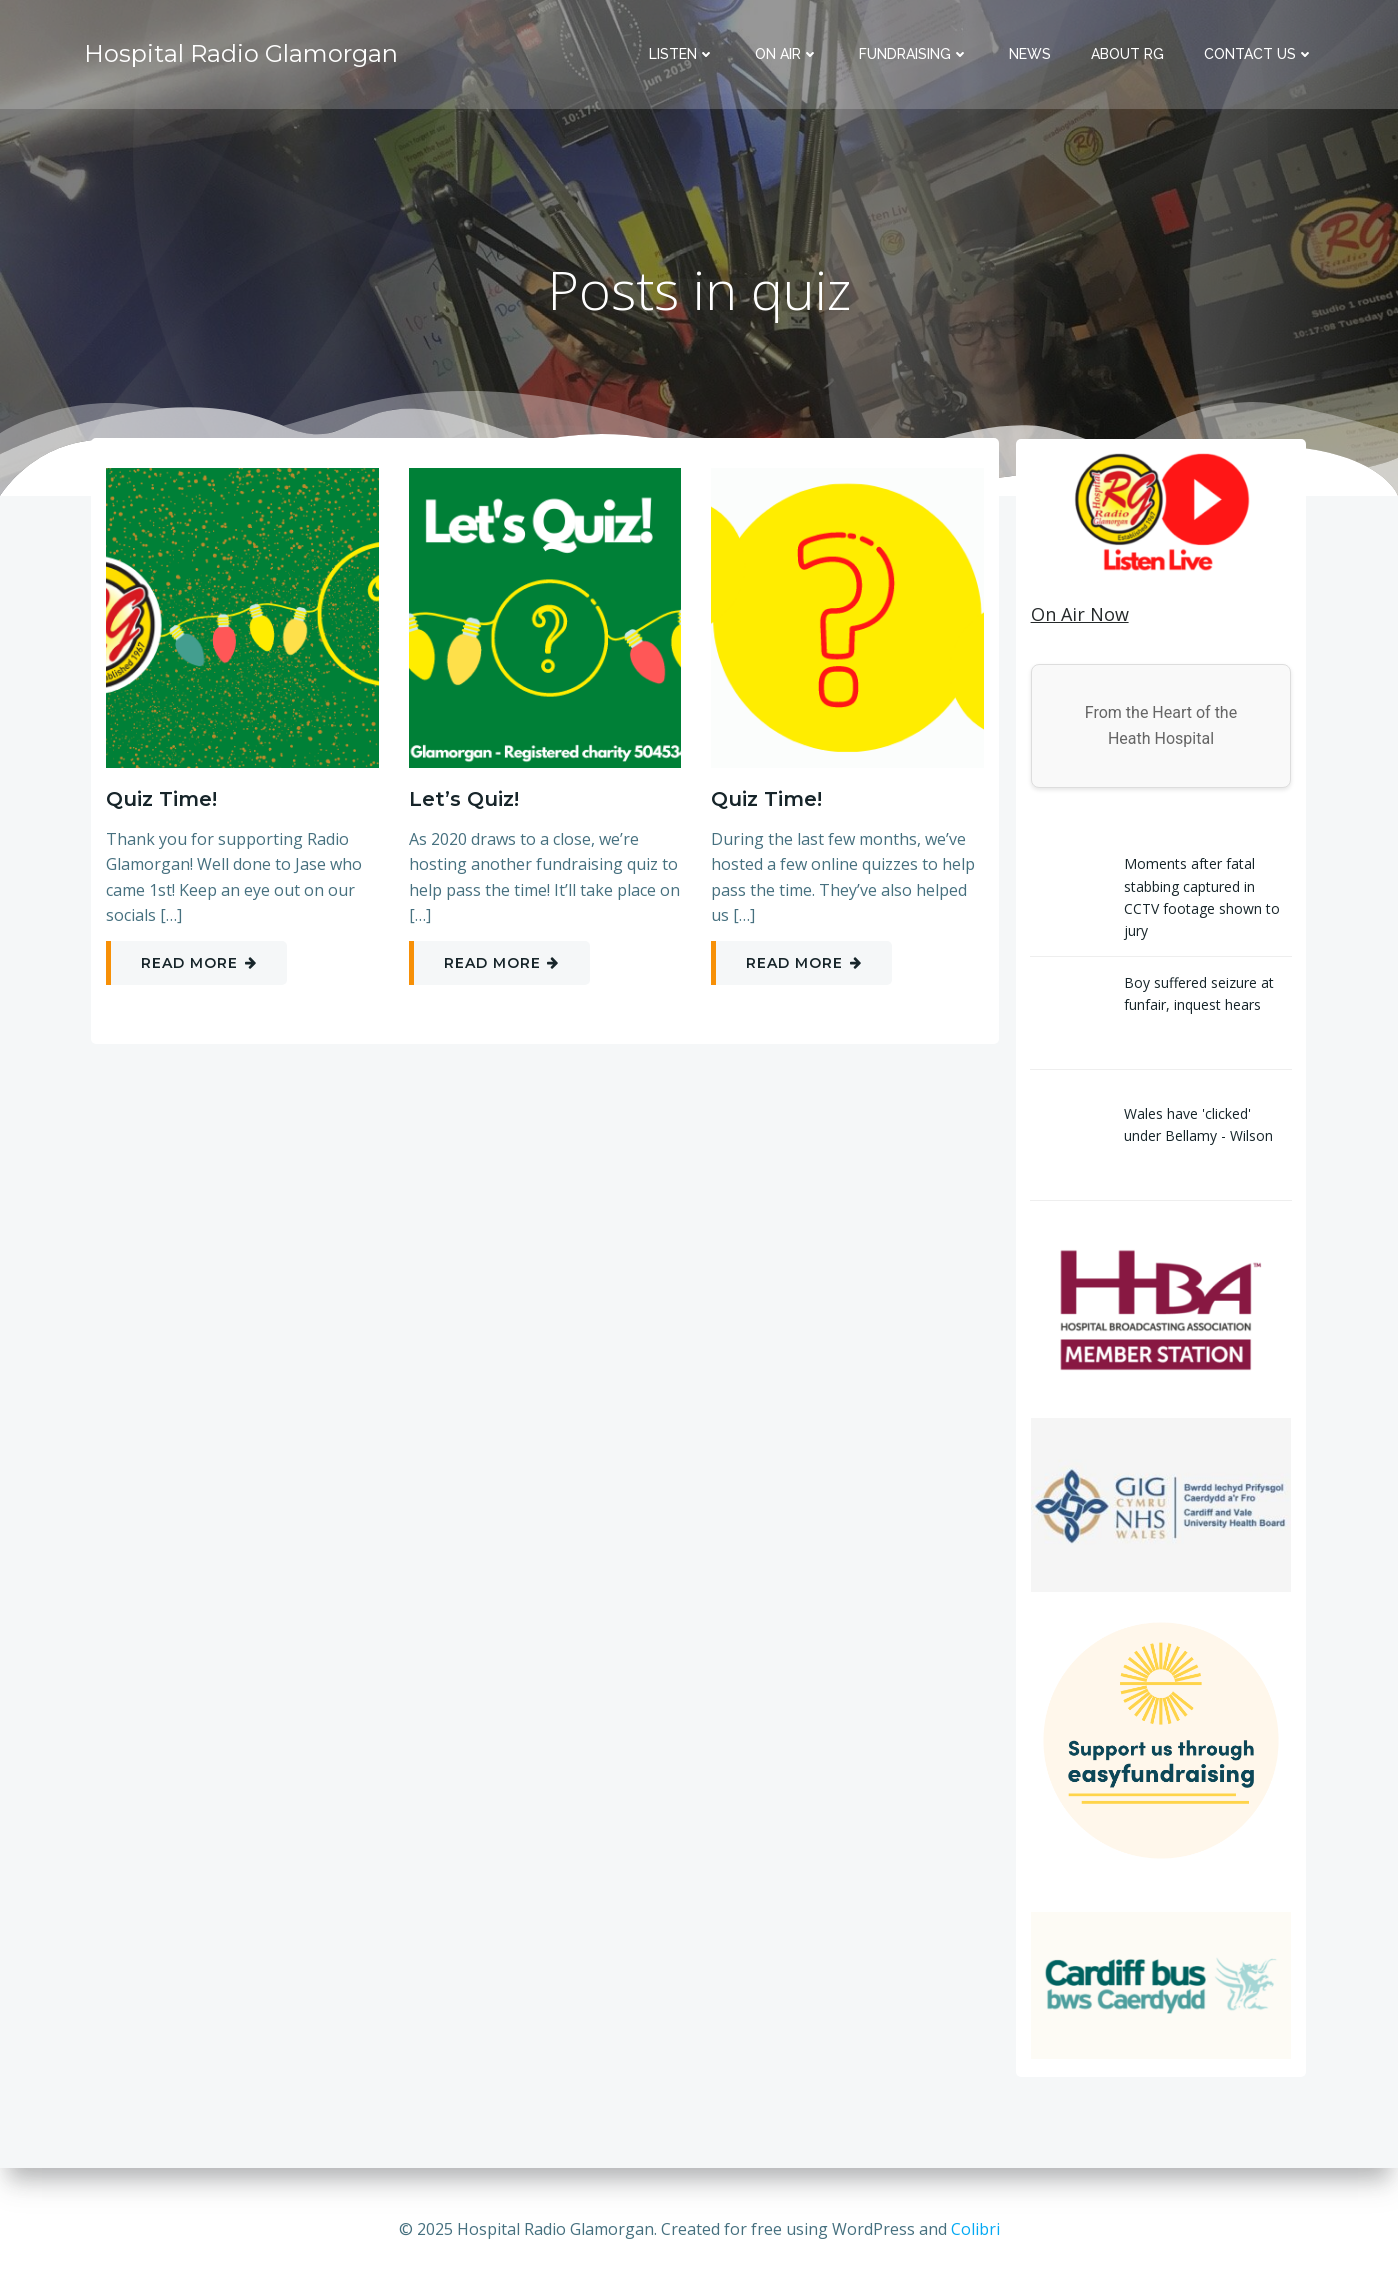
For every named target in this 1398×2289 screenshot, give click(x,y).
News (1031, 55)
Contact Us (1260, 55)
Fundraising (915, 55)
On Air (788, 55)
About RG (1128, 55)
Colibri (975, 2229)
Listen (683, 55)
